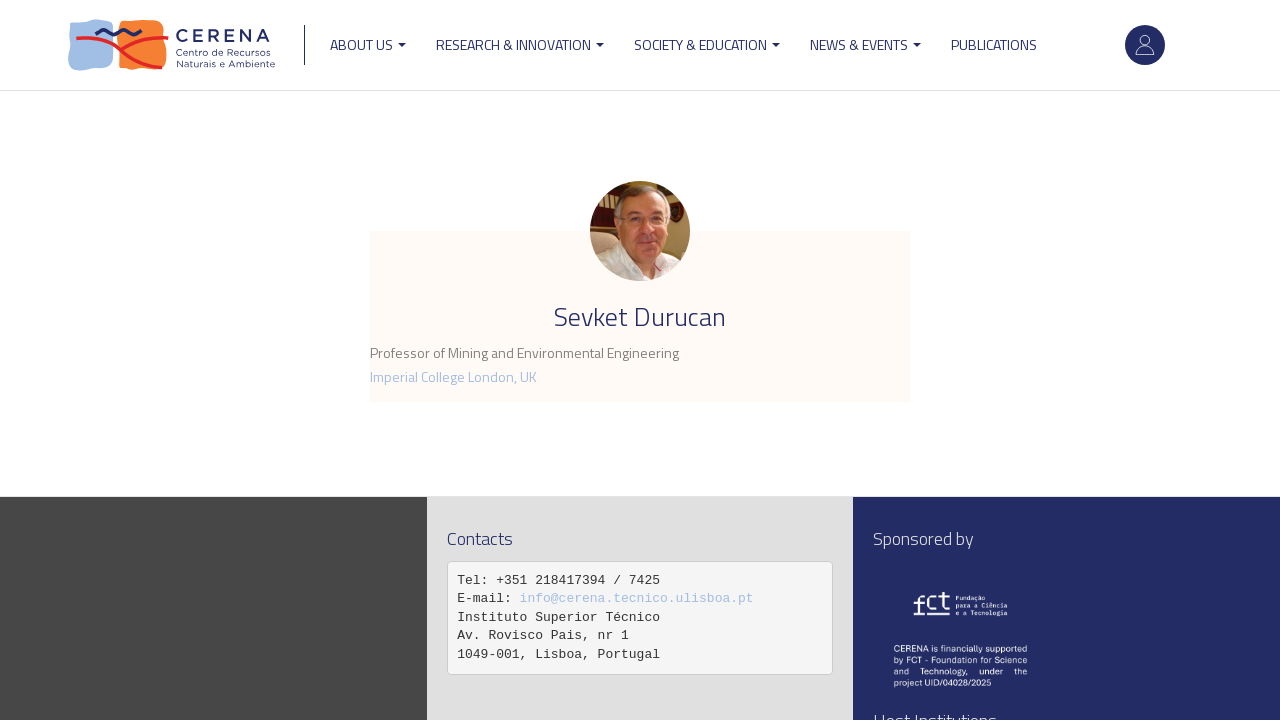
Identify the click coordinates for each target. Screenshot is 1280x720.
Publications (994, 44)
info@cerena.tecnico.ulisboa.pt (637, 598)
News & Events (865, 44)
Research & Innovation (520, 44)
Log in (1145, 45)
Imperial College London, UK (453, 376)
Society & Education (707, 44)
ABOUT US (368, 44)
